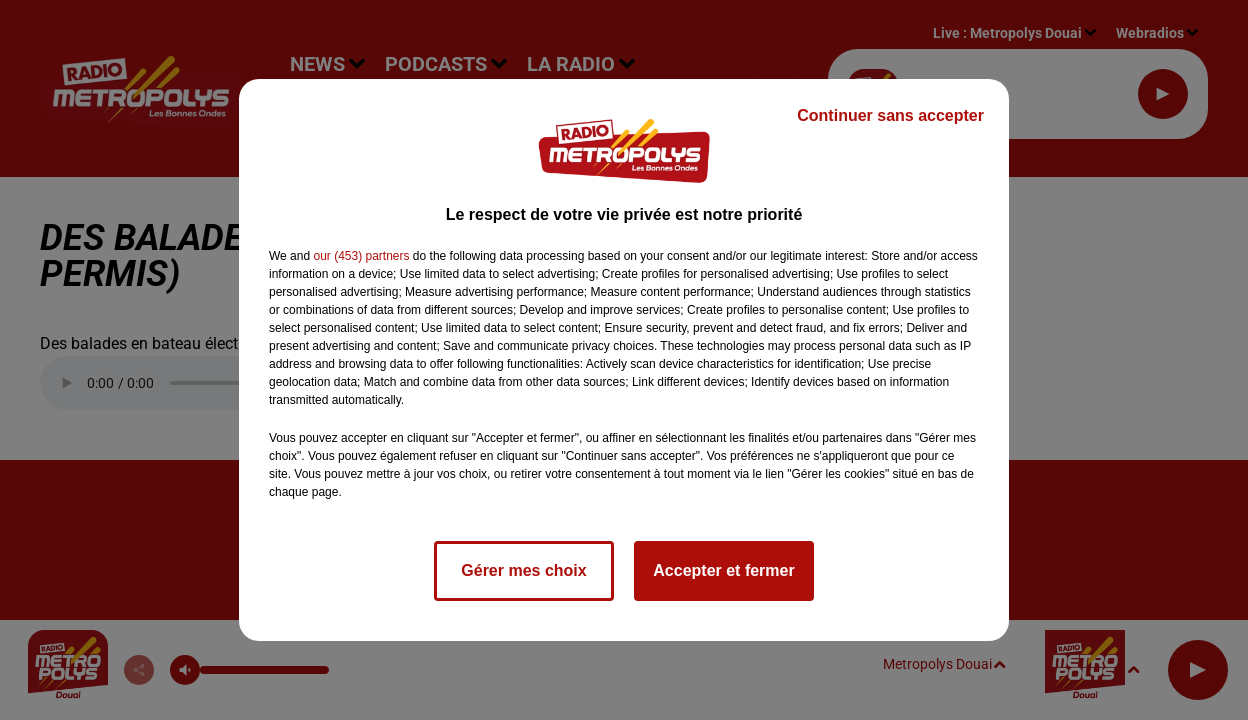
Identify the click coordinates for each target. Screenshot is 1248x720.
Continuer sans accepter (890, 115)
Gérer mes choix (523, 570)
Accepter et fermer (723, 570)
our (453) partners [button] (361, 256)
